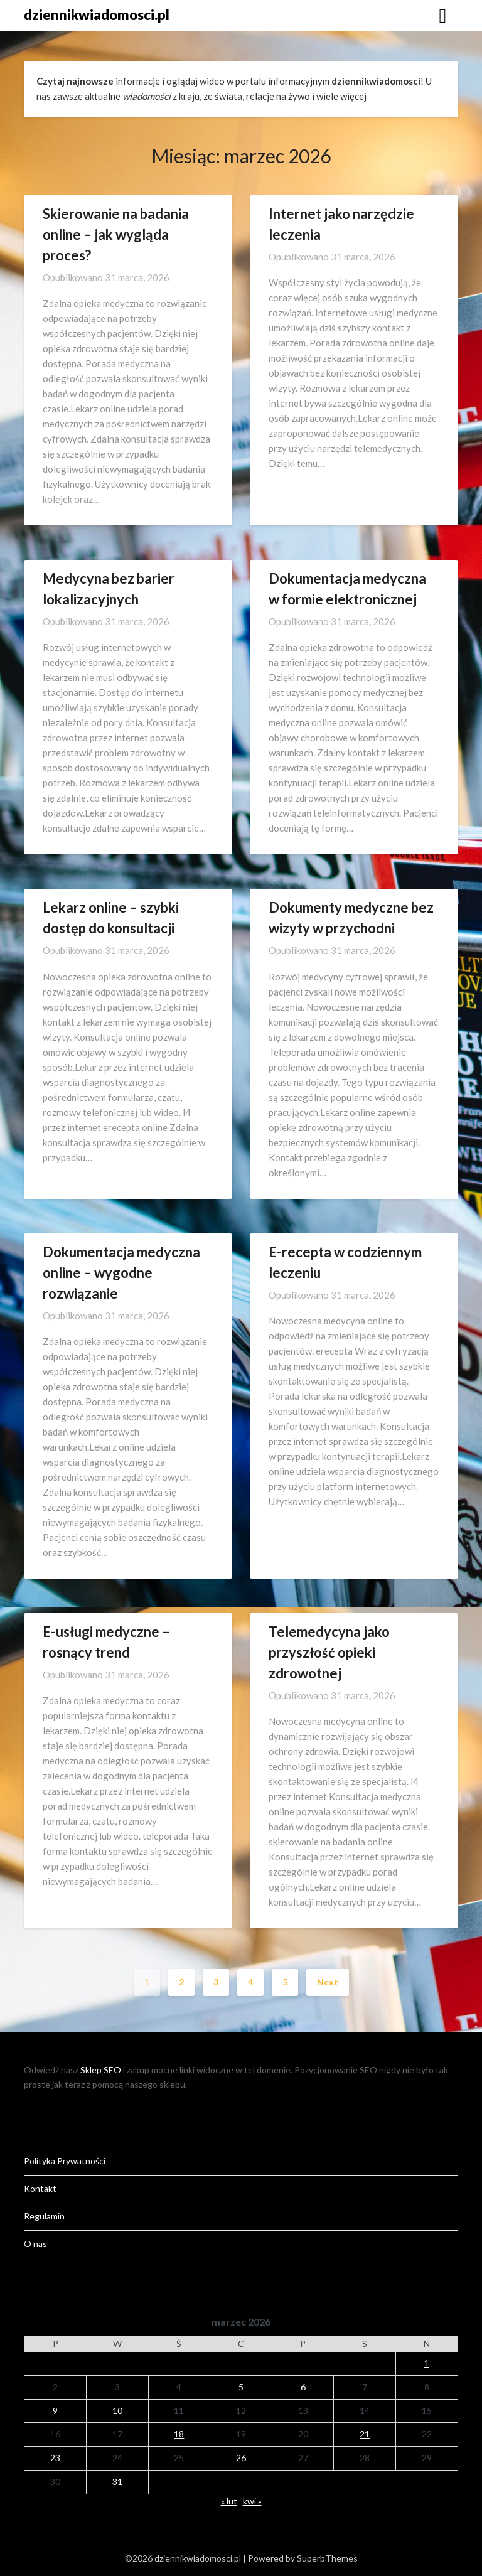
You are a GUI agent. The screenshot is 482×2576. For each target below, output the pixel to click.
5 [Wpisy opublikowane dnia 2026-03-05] (241, 2386)
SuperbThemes (327, 2558)
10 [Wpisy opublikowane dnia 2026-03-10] (117, 2410)
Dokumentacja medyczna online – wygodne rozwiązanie (121, 1272)
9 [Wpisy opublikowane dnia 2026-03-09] (55, 2410)
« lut (229, 2501)
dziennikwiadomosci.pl (96, 14)
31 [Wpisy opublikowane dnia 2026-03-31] (117, 2481)
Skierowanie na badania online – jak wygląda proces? (116, 234)
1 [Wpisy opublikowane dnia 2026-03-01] (426, 2363)
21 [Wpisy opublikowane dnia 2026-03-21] (365, 2433)
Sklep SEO (100, 2069)
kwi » (252, 2501)
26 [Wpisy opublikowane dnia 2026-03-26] (241, 2457)
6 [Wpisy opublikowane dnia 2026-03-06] (303, 2386)
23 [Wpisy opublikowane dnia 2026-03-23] (55, 2457)
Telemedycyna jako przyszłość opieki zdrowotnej (329, 1652)
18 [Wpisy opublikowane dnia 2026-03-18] (179, 2433)
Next (327, 1982)
